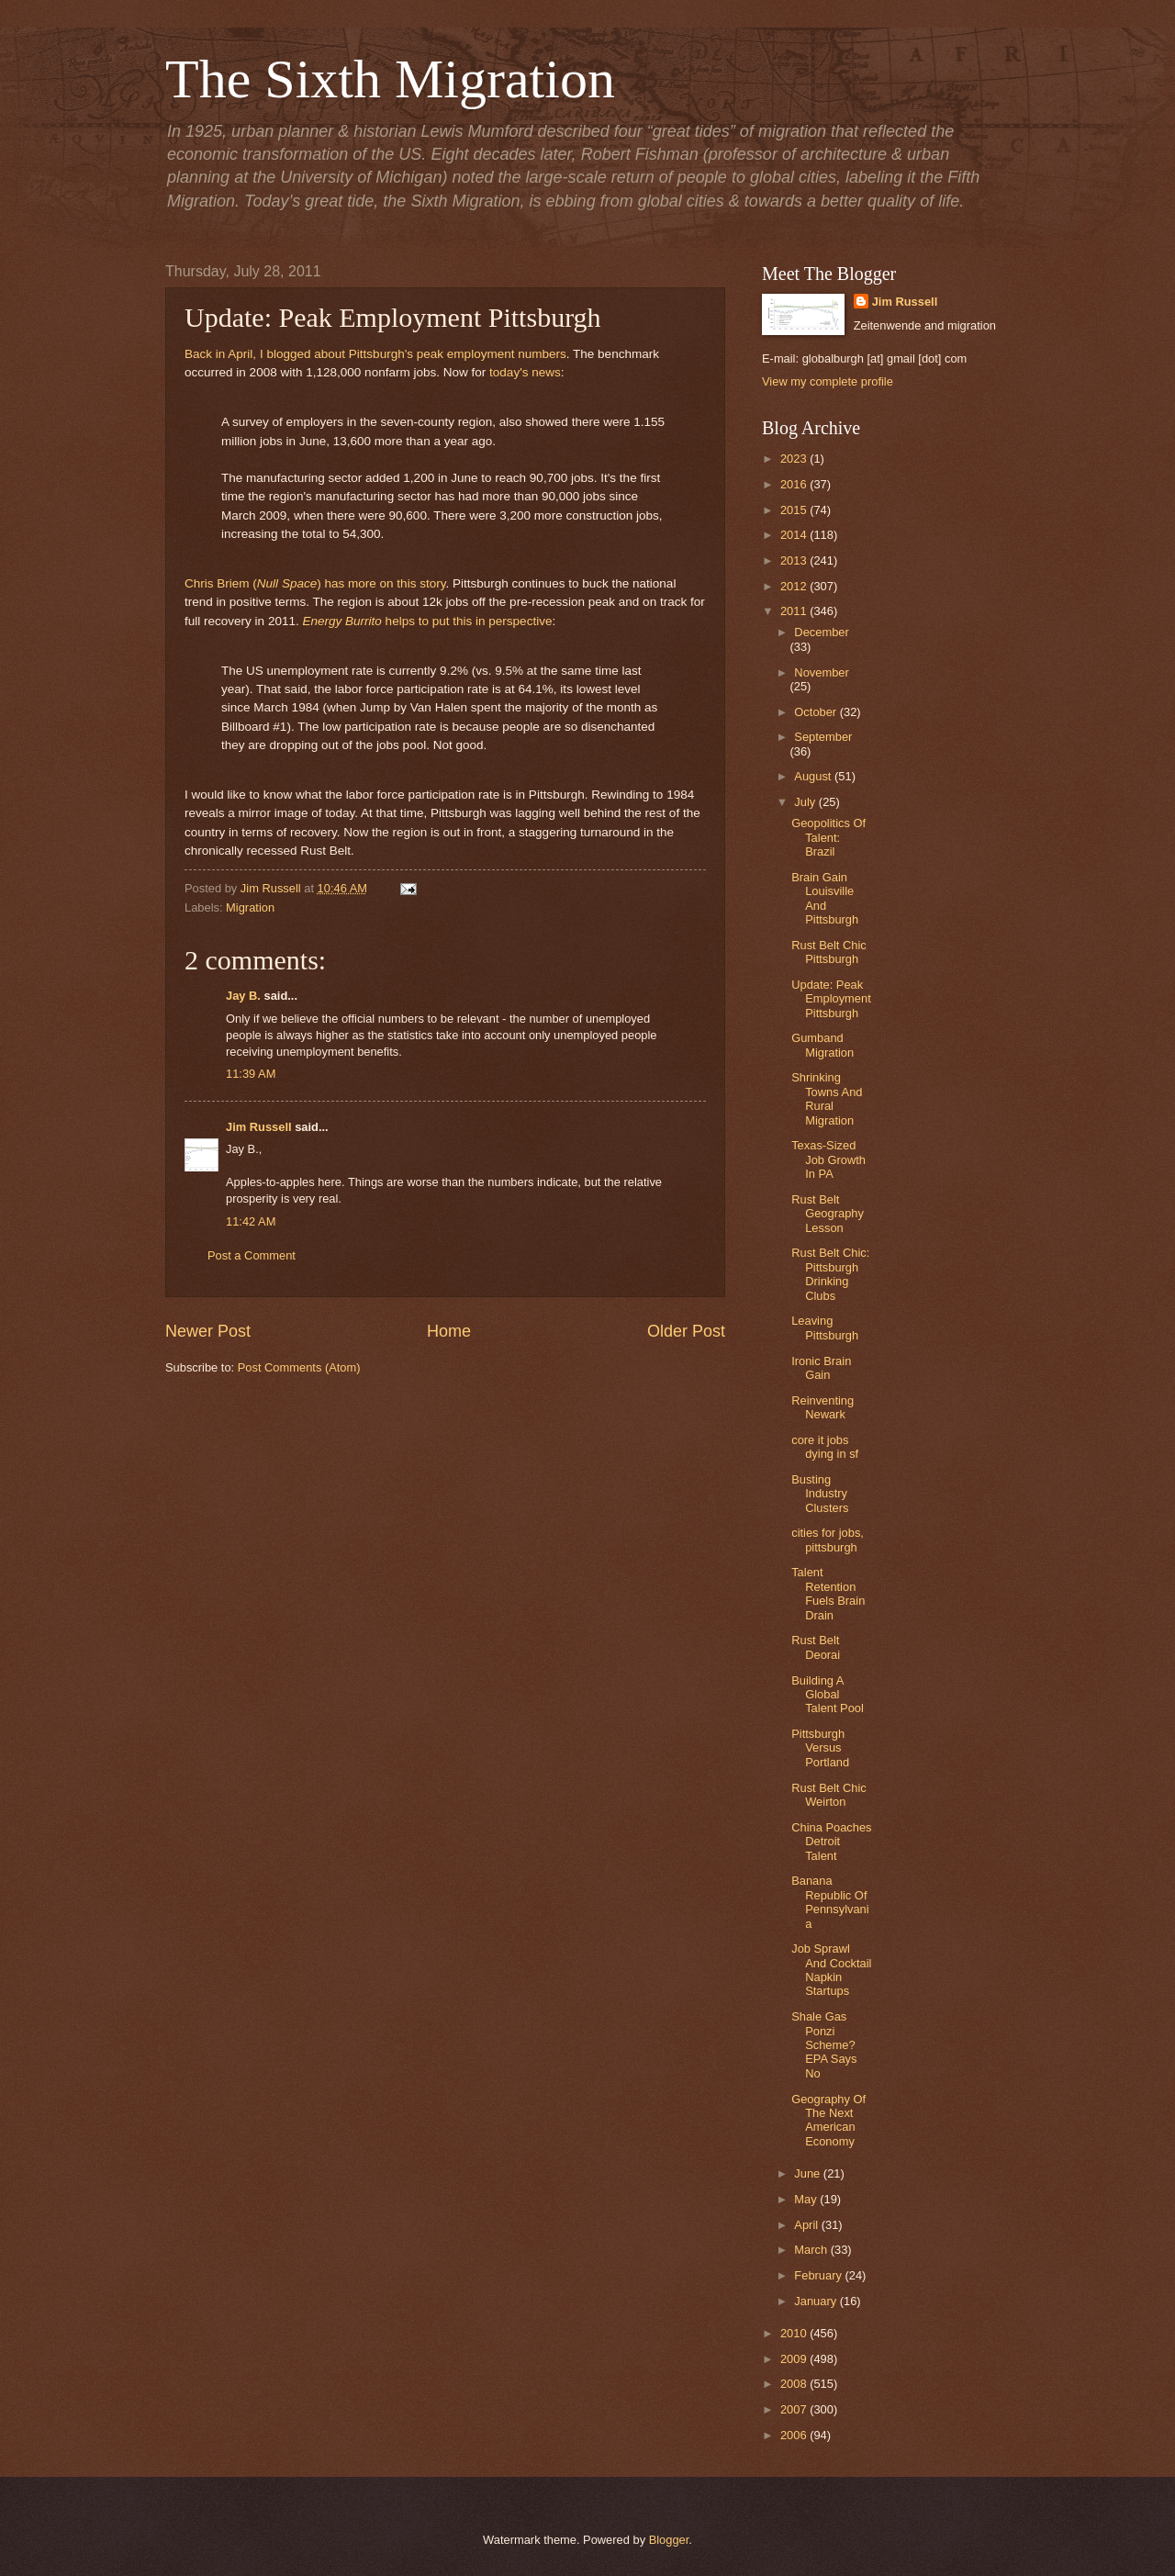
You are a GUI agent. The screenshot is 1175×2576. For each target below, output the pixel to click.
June (808, 2173)
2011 (795, 611)
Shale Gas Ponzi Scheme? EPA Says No (823, 2045)
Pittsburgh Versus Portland (820, 1748)
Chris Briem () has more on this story (315, 583)
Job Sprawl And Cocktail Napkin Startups (831, 1970)
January (816, 2301)
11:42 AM (250, 1221)
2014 (795, 535)
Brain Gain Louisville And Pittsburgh (824, 898)
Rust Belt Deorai (815, 1647)
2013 (795, 560)
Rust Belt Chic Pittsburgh (829, 952)
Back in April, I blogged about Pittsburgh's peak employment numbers (375, 354)
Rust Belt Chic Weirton (829, 1795)
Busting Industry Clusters (819, 1494)
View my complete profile (827, 381)
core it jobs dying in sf (824, 1447)
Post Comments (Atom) (299, 1367)
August (814, 776)
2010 (795, 2333)
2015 (795, 510)
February (819, 2275)
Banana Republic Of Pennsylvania (829, 1902)
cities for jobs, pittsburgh (827, 1539)
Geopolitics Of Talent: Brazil (828, 837)
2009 (795, 2359)
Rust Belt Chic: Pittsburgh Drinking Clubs (830, 1274)
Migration (250, 907)
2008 (795, 2384)
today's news (525, 372)
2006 (795, 2435)
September (823, 737)
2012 (795, 586)
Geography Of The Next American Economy (828, 2120)
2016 (795, 484)
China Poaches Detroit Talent (831, 1841)
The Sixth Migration (390, 79)
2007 (795, 2409)
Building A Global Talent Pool (827, 1695)
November (821, 672)
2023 (795, 458)
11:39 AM (250, 1074)
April (807, 2225)
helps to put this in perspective (427, 621)
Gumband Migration (822, 1044)
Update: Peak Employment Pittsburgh (831, 999)
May (807, 2199)
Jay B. (243, 995)
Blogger (669, 2540)
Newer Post (208, 1331)
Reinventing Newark (822, 1407)
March (812, 2250)
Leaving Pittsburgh (824, 1327)
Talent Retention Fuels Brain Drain (828, 1593)
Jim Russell (259, 1127)
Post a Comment (251, 1255)
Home (449, 1331)
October (816, 712)
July (806, 802)
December (821, 632)
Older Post (686, 1331)
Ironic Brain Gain (821, 1368)
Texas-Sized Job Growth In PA (828, 1159)
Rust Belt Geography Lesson (827, 1214)
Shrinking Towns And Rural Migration (826, 1098)
